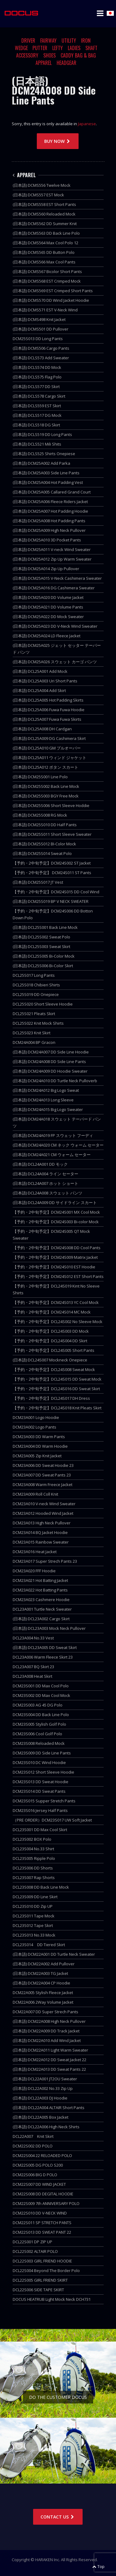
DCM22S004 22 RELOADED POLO (42, 2155)
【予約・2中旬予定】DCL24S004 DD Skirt (50, 1341)
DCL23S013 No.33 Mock (34, 1935)
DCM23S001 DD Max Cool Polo (41, 1686)
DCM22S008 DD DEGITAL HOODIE (43, 2194)
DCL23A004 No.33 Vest (33, 1638)
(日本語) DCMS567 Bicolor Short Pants (47, 271)
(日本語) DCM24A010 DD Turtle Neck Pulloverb (55, 1080)
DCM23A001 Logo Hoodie (36, 1417)
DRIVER (28, 40)
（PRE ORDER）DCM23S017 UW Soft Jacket (52, 1820)
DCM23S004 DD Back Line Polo (41, 1714)
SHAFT (91, 48)
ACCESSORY (27, 55)
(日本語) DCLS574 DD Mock (37, 367)
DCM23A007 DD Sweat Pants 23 (42, 1475)
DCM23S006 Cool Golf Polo (37, 1734)
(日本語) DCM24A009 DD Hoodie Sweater (50, 1071)
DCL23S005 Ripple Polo (34, 1858)
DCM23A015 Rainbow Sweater (41, 1542)
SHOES (49, 55)
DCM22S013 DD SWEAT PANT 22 (42, 2232)
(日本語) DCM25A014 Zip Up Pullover (46, 568)
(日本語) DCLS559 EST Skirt (37, 405)
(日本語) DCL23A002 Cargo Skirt (41, 1618)
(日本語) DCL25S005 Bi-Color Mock (44, 956)
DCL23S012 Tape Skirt (33, 1925)
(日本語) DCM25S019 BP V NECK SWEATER (50, 901)
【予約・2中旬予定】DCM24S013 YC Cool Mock (56, 1302)
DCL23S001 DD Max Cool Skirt (40, 1829)
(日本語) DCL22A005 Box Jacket (40, 2117)
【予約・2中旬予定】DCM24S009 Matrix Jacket (55, 1257)
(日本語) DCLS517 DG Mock (37, 415)
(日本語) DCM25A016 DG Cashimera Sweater (54, 588)
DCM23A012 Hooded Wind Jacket (43, 1513)
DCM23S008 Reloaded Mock (39, 1743)
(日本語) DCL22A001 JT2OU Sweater (45, 2079)
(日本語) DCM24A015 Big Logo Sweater (48, 1109)
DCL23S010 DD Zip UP (33, 1906)
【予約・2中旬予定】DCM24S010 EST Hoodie (54, 1267)
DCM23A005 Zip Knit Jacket (37, 1456)
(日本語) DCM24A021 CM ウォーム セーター (52, 1154)
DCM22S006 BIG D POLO (35, 2174)
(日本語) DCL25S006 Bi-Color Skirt (43, 965)
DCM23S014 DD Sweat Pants (39, 1791)
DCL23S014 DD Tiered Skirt (39, 1944)
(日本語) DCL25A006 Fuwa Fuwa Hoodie (48, 709)
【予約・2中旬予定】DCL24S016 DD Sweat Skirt (56, 1388)
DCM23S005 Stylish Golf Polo (39, 1724)
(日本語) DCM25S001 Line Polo (40, 777)
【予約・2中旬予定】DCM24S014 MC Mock (52, 1312)
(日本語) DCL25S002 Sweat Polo (41, 937)
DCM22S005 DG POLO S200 (38, 2165)
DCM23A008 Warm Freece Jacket (42, 1484)
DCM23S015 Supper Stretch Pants (44, 1801)
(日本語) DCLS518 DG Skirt (36, 425)
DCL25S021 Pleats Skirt (34, 1013)
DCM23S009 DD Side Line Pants (42, 1753)
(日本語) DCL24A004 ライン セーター (45, 1174)
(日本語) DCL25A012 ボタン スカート (45, 767)
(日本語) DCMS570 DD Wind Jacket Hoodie (51, 300)
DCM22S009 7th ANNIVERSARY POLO (46, 2203)
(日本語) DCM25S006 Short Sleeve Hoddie (51, 805)
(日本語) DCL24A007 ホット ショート (45, 1183)
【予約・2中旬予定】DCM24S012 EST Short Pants (58, 1276)
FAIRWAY (48, 40)
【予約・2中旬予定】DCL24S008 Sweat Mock (54, 1369)
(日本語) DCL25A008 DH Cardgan (42, 729)
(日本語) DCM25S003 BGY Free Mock (46, 796)
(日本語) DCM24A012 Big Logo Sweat (46, 1090)
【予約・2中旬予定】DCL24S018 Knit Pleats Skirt (57, 1408)
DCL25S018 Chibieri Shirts (36, 985)
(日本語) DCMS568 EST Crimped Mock (47, 281)
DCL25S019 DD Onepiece (36, 994)
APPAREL (44, 62)
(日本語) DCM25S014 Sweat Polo (42, 853)
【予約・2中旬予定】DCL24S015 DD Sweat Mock (57, 1379)
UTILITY (69, 40)
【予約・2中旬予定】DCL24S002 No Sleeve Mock (57, 1321)
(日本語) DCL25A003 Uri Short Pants (45, 681)
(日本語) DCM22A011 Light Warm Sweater (50, 2050)
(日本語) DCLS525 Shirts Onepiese (44, 453)
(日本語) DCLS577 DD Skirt (36, 386)
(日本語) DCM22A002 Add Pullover (44, 1964)
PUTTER (39, 48)
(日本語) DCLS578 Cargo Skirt (39, 396)
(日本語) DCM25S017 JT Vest (38, 882)
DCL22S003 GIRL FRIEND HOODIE (42, 2261)
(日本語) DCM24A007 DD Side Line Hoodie (51, 1052)
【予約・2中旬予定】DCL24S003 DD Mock (51, 1331)
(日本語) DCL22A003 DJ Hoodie (40, 2098)
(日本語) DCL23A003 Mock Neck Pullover (49, 1628)
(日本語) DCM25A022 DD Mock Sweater (48, 616)
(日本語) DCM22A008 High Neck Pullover (49, 2021)
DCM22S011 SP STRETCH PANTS (42, 2222)
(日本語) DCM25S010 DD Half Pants (45, 824)
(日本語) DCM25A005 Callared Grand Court (52, 492)
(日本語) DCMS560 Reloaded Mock (44, 214)
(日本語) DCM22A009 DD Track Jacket (46, 2031)
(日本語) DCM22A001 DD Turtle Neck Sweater (54, 1954)
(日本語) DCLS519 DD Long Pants (42, 434)
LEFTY (57, 48)
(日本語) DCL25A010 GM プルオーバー (47, 748)
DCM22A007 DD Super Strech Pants (45, 2011)
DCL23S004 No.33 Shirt (33, 1849)
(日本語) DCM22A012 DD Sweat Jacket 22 (49, 2059)
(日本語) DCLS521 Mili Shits (37, 444)
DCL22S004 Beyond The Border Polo (46, 2270)
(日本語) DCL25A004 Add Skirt (39, 690)
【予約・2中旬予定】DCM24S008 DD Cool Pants (57, 1247)
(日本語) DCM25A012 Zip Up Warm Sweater (52, 559)
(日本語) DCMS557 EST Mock (38, 195)
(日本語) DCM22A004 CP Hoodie (41, 1983)
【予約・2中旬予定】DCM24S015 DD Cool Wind (56, 892)
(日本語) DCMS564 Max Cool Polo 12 (45, 243)
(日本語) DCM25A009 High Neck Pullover (49, 530)
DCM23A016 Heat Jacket (35, 1551)
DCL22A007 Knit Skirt (33, 2136)
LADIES (74, 48)
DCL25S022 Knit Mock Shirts (38, 1023)
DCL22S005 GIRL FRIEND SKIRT (40, 2280)
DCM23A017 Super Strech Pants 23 (45, 1561)
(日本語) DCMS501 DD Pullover (40, 329)
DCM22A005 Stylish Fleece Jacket (43, 1992)
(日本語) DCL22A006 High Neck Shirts (46, 2127)
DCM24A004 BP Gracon (34, 1042)
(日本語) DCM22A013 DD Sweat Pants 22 (49, 2069)
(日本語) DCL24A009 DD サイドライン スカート (55, 1202)
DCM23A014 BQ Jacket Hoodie (40, 1532)
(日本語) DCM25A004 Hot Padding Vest (48, 482)
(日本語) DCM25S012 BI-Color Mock (44, 844)
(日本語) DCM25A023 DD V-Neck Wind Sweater (55, 626)
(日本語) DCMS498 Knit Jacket (39, 319)
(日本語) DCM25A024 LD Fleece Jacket (46, 636)
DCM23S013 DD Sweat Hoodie (40, 1781)
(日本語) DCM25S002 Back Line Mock (46, 786)
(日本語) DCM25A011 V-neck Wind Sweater (52, 549)
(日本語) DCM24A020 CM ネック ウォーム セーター (58, 1145)
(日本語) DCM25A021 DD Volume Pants (48, 607)
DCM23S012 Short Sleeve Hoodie (43, 1772)
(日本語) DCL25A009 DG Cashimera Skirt (49, 738)
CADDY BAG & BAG (78, 55)
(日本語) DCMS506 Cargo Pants (41, 348)
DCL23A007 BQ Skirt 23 (33, 1666)
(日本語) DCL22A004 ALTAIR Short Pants (48, 2107)
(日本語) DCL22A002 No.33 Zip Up (43, 2088)
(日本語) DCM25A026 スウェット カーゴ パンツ (55, 661)
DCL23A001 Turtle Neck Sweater (42, 1609)
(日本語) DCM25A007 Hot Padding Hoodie (50, 511)
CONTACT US (58, 2517)
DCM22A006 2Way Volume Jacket (43, 2002)
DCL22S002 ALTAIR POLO (35, 2251)
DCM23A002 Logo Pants (34, 1427)
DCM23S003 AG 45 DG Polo (37, 1705)
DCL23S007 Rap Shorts (34, 1877)
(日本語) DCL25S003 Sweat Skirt (41, 946)
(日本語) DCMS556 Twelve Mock (42, 185)
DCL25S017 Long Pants (34, 975)
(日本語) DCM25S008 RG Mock (40, 815)
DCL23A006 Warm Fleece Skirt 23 (43, 1657)
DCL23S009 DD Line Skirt (35, 1896)
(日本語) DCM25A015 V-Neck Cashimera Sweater (57, 578)
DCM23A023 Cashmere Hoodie (41, 1599)
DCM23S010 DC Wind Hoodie (39, 1762)
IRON (86, 40)
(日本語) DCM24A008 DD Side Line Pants (49, 1061)
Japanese (87, 123)
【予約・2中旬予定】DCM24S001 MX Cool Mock (56, 1212)
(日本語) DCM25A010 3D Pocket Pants (47, 540)
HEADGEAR (66, 62)
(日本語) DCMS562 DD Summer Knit (45, 223)
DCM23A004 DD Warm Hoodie (40, 1446)
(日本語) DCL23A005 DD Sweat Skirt (45, 1647)
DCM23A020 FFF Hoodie (34, 1571)
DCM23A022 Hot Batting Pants (40, 1590)
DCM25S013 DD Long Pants (38, 338)
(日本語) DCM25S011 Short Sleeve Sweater (52, 834)
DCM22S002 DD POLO (33, 2146)
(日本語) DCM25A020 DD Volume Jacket (48, 597)
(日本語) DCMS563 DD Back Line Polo (46, 233)
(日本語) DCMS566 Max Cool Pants (44, 262)
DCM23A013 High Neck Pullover (42, 1523)
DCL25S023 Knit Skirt (31, 1033)
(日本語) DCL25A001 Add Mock (40, 671)
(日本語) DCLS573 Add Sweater (41, 358)
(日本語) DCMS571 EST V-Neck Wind (45, 310)
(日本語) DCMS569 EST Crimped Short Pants (53, 290)
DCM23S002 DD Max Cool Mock (41, 1695)
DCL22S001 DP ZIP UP (32, 2242)
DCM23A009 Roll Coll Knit (35, 1494)
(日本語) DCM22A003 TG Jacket (40, 1973)
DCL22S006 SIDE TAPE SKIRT (38, 2289)
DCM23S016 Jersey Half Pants (40, 1810)
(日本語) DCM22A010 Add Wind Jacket (47, 2040)
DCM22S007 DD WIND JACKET (39, 2184)
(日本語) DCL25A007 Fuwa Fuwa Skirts (47, 719)
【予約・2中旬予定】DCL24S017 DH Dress (51, 1398)
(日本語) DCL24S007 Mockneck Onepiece (50, 1360)
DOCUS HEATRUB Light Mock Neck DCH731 (52, 2299)
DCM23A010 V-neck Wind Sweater (44, 1503)
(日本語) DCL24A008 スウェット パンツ (47, 1193)
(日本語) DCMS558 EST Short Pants (44, 204)
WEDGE (21, 48)
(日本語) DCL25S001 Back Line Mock (45, 927)
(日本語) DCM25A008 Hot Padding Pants (49, 520)
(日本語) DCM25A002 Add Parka (41, 463)
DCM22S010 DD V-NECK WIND (40, 2213)
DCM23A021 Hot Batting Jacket (40, 1580)
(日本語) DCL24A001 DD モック (40, 1164)
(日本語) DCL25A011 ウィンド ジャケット (49, 757)
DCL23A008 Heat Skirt (32, 1676)
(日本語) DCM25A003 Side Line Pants (46, 473)
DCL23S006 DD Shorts (33, 1868)
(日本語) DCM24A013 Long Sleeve (43, 1100)
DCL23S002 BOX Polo (32, 1839)
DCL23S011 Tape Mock (33, 1916)
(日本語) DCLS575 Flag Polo (37, 377)
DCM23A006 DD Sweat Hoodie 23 (43, 1465)
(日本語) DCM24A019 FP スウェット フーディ (53, 1135)
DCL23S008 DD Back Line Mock (41, 1887)
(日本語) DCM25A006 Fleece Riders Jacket (50, 501)
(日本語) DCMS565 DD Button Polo (44, 252)
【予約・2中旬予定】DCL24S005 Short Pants (53, 1350)
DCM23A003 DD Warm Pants (39, 1436)
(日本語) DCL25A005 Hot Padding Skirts (48, 700)
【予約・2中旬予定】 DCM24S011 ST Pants (52, 872)
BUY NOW (57, 141)
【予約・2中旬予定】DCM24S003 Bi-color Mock (56, 1221)
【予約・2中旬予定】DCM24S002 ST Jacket (52, 863)
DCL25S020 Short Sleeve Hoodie (43, 1004)
